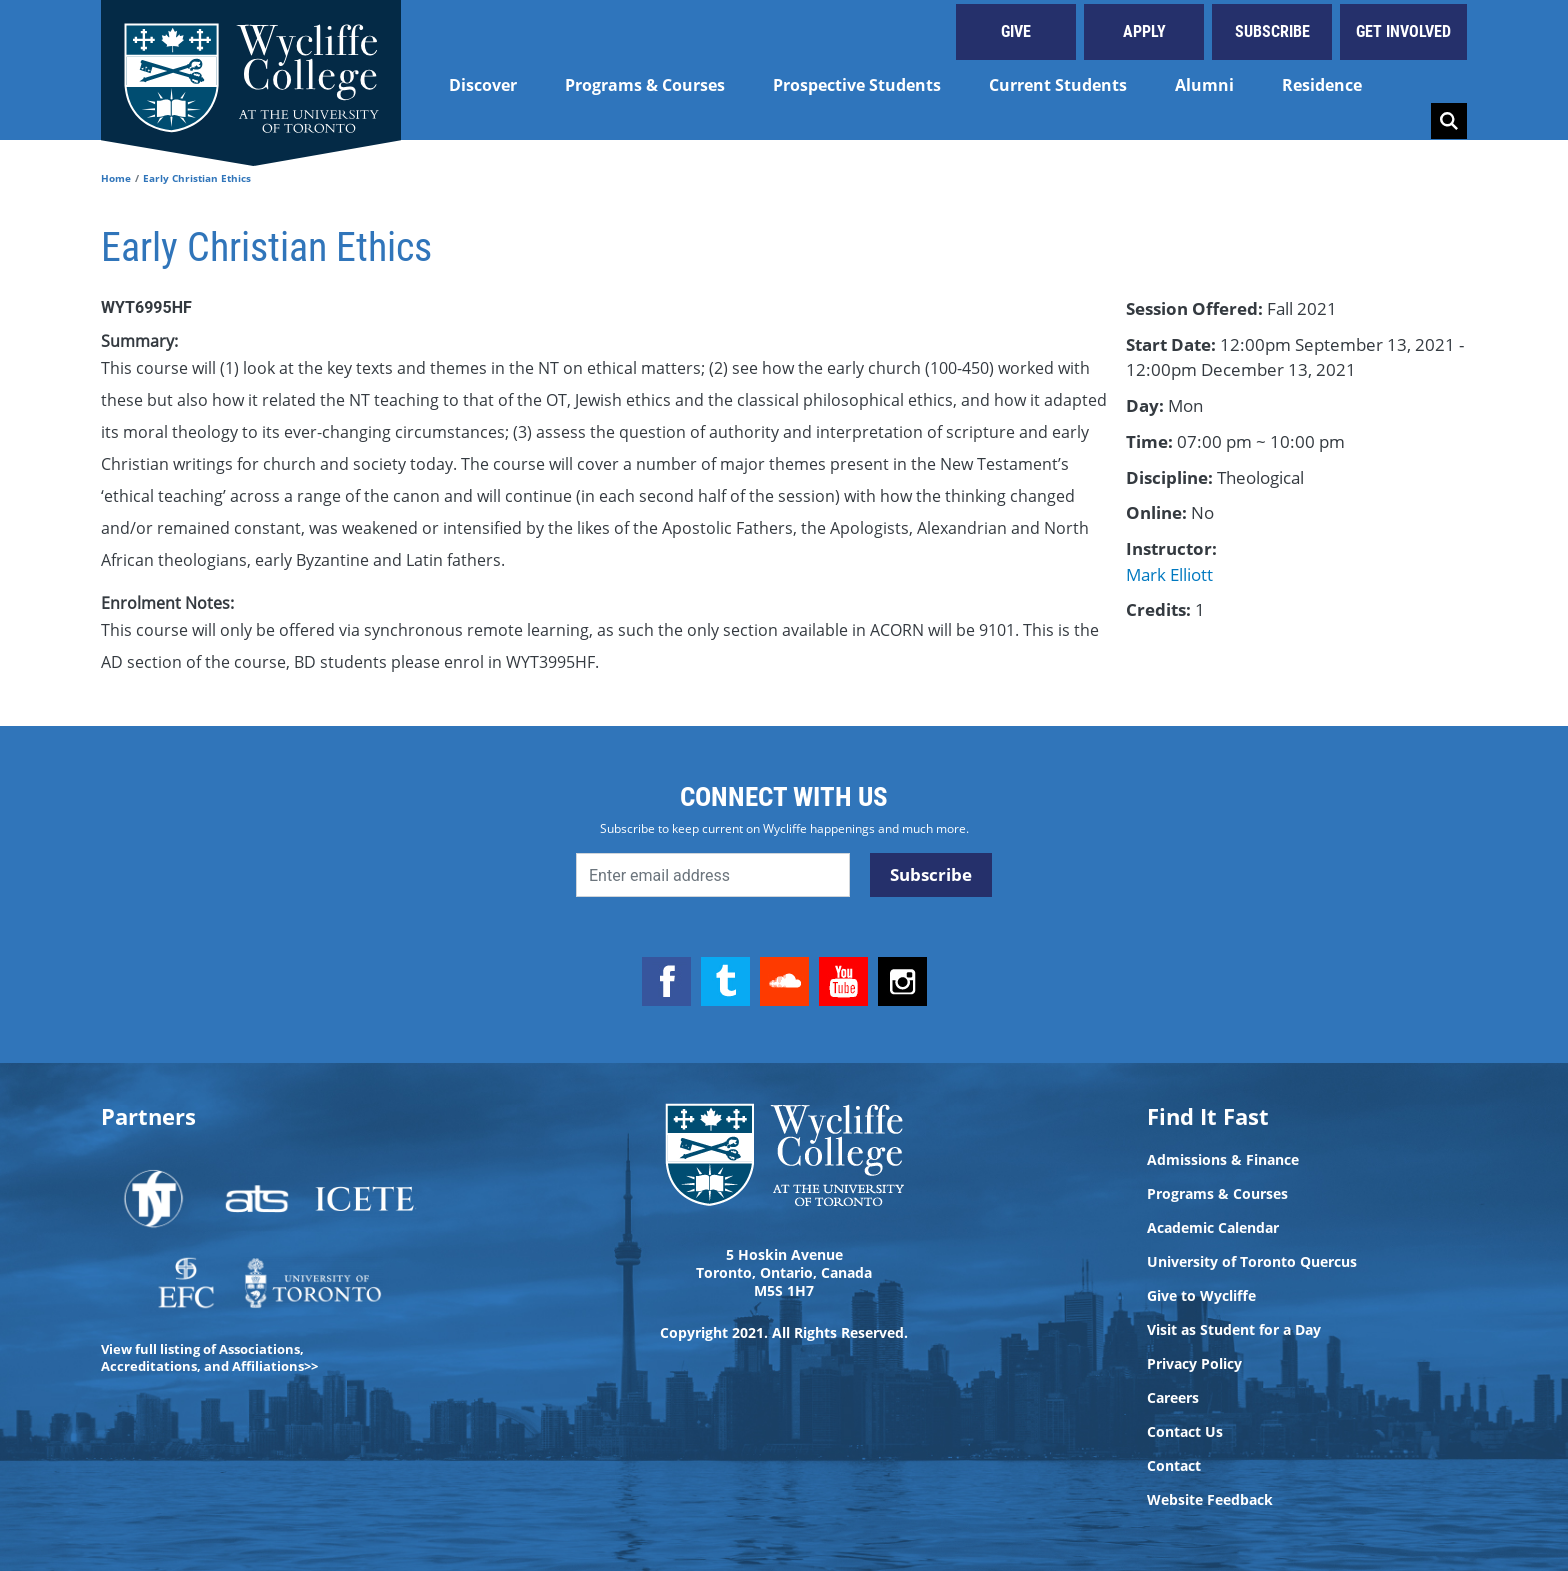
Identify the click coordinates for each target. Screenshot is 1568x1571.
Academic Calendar (1213, 1228)
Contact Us (1185, 1432)
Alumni (1204, 85)
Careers (1173, 1398)
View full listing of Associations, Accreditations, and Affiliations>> (209, 1357)
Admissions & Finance (1223, 1160)
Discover (483, 85)
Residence (1322, 85)
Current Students (1058, 85)
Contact (1174, 1466)
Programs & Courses (645, 85)
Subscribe (1272, 31)
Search (1449, 121)
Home (116, 178)
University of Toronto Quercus (1252, 1262)
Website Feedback (1210, 1500)
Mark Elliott (1169, 574)
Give (1016, 31)
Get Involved (1403, 31)
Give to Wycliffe (1201, 1296)
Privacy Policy (1194, 1364)
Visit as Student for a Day (1234, 1330)
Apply (1144, 31)
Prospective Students (857, 85)
